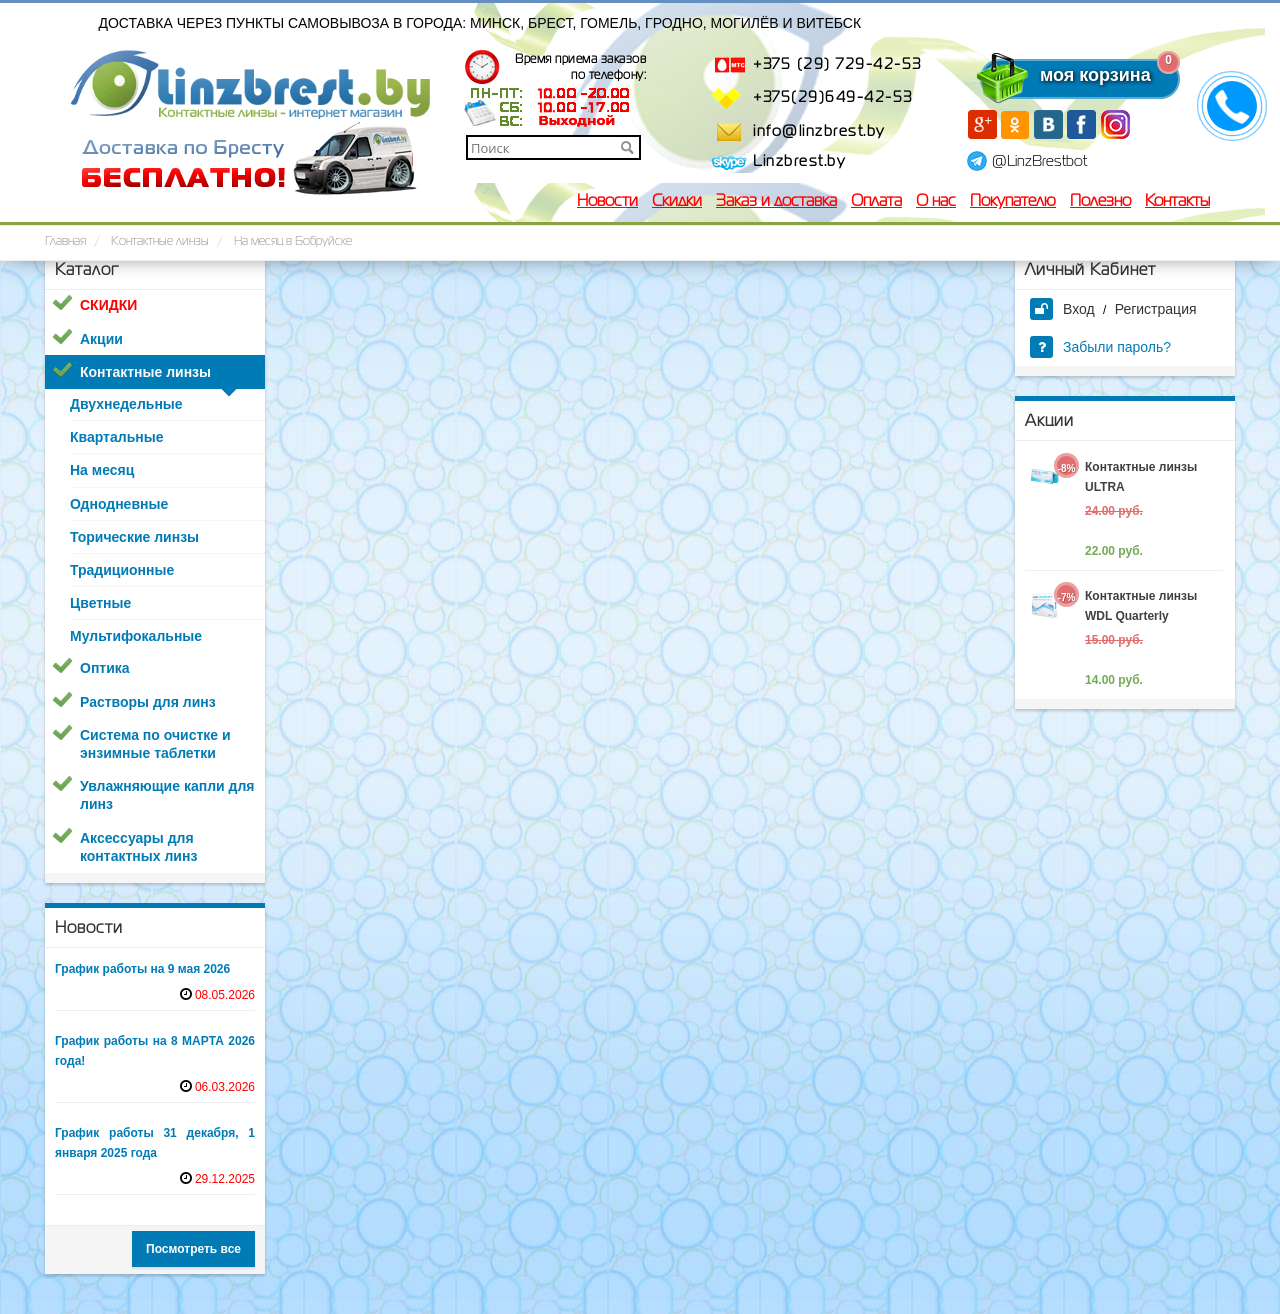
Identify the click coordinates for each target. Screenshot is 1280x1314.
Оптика (105, 668)
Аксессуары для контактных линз (138, 847)
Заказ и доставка (776, 202)
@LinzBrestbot (1039, 162)
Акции (101, 339)
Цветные (100, 603)
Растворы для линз (148, 702)
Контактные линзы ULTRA (1141, 477)
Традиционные (122, 570)
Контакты (1177, 202)
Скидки (677, 202)
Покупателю (1013, 202)
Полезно (1100, 202)
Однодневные (119, 504)
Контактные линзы (145, 372)
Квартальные (116, 437)
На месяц (102, 470)
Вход (1062, 309)
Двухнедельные (126, 404)
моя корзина (1055, 75)
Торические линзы (134, 537)
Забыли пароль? (1100, 347)
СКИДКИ (108, 305)
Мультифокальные (136, 636)
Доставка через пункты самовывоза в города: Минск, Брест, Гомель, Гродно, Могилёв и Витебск (480, 23)
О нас (936, 202)
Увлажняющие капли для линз (167, 795)
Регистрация (1156, 309)
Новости (607, 202)
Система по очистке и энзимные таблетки (155, 744)
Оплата (876, 202)
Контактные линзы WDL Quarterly (1141, 606)
